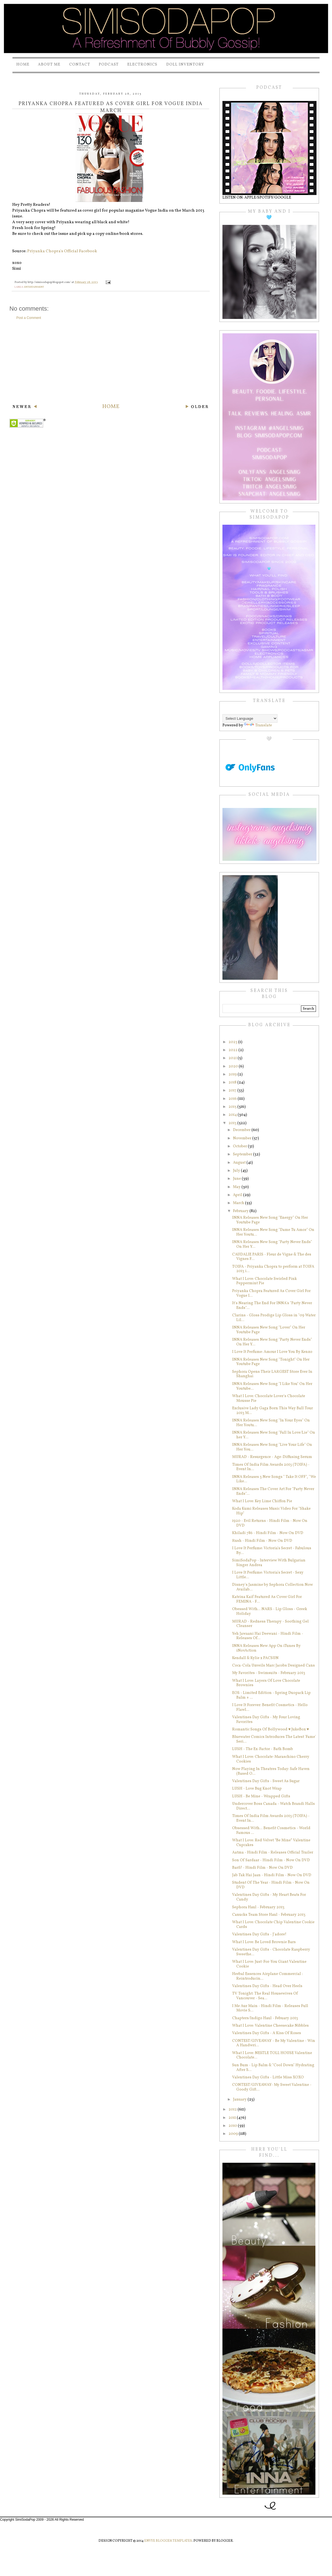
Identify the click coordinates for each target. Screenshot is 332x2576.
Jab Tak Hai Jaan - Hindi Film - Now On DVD (271, 1875)
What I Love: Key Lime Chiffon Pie (262, 1501)
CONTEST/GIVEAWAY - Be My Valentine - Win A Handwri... (273, 2043)
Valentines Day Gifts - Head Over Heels (267, 1986)
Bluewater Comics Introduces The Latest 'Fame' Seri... (274, 1739)
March (239, 1203)
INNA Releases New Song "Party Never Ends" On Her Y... (272, 1244)
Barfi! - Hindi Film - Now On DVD (262, 1867)
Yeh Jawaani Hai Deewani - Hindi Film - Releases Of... (267, 1636)
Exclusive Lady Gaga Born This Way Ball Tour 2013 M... (272, 1411)
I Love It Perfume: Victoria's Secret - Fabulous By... (271, 1551)
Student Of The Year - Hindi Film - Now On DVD (271, 1885)
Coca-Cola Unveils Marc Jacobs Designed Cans (273, 1665)
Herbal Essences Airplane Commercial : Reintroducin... (267, 1976)
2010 (233, 2125)
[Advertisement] (110, 361)
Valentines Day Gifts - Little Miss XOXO (268, 2077)
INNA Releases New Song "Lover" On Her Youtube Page (268, 1330)
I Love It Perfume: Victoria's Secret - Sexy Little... (268, 1575)
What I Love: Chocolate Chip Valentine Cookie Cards (273, 1925)
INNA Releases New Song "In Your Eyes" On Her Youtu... (271, 1423)
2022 (233, 1050)
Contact (79, 64)
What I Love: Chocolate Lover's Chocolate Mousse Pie (268, 1398)
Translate (258, 725)
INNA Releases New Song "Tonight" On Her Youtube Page (271, 1362)
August (240, 1162)
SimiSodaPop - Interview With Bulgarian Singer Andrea (268, 1563)
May (237, 1187)
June (237, 1178)
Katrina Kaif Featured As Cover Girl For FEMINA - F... (267, 1599)
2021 (233, 1058)
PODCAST (109, 64)
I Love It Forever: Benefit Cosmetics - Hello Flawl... (270, 1707)
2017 (233, 1090)
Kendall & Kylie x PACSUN (255, 1658)
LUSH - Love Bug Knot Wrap (257, 1788)
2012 (233, 2109)
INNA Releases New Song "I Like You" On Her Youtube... (272, 1386)
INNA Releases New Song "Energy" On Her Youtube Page (270, 1220)
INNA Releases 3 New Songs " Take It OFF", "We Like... (274, 1479)
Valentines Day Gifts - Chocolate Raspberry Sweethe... (271, 1952)
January (240, 2099)
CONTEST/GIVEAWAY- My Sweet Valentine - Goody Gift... (272, 2087)
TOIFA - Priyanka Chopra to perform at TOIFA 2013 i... (273, 1269)
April (238, 1195)
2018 (233, 1082)
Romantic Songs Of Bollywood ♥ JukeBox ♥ (270, 1729)
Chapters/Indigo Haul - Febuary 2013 (265, 2018)
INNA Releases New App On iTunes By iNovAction (266, 1648)
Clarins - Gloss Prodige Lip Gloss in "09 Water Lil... (274, 1318)
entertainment (34, 287)
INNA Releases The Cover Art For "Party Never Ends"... (273, 1491)
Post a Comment (28, 318)
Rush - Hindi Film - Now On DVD (262, 1540)
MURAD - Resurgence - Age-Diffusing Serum (272, 1457)
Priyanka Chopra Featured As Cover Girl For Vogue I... (271, 1293)
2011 (233, 2117)
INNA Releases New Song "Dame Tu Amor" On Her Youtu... (273, 1232)
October (240, 1146)
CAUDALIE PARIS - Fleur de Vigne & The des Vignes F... (271, 1257)
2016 (233, 1098)
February (241, 1211)
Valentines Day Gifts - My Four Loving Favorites (266, 1720)
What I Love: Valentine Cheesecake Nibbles (270, 2025)
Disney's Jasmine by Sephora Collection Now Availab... (272, 1587)
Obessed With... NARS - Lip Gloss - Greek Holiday (269, 1611)
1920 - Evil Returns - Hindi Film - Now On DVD (269, 1523)
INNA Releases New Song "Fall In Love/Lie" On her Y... (273, 1435)
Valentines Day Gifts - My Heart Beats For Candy (269, 1897)
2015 (233, 1106)
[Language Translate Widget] (249, 718)
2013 (233, 1123)
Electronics (142, 64)
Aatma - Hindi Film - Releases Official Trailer (272, 1852)
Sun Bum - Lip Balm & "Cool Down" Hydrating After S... (273, 2068)
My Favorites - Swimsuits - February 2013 (268, 1673)
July (237, 1170)
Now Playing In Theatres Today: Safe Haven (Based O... (271, 1771)
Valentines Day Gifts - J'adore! (259, 1934)
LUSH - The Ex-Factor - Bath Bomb (262, 1749)
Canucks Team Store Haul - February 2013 (268, 1914)
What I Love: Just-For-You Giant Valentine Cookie (269, 1964)
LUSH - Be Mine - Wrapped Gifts (261, 1796)
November (242, 1138)
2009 (234, 2133)
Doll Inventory (185, 64)
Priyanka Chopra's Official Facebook (62, 251)
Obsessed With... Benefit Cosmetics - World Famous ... (271, 1831)
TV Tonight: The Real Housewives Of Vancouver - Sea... (265, 1996)
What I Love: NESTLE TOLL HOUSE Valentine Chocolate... (272, 2055)
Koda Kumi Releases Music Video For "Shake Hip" (271, 1511)
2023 (233, 1042)
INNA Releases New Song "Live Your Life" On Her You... (272, 1447)
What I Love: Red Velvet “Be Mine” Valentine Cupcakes (271, 1843)
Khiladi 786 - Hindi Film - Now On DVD (267, 1533)
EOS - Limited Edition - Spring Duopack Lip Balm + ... (271, 1695)
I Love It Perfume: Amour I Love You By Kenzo (272, 1352)
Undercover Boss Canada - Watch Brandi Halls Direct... (273, 1806)
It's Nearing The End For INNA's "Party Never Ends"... (272, 1306)
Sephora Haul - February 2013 (258, 1907)
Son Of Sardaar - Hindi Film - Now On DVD (271, 1860)
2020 (234, 1066)
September (243, 1154)
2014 (233, 1114)
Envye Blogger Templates (168, 2541)
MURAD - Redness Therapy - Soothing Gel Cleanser (270, 1624)
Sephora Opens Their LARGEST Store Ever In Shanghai (272, 1374)
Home (22, 64)
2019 (233, 1074)
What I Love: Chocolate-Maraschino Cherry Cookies (270, 1759)
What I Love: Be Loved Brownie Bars (264, 1942)
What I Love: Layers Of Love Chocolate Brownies (266, 1683)
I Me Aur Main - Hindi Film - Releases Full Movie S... (270, 2008)
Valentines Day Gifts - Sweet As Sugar (266, 1781)
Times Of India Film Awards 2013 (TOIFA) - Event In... (271, 1467)
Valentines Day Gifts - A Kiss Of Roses (266, 2033)
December (242, 1130)
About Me (49, 64)
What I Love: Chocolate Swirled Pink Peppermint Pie (264, 1281)
